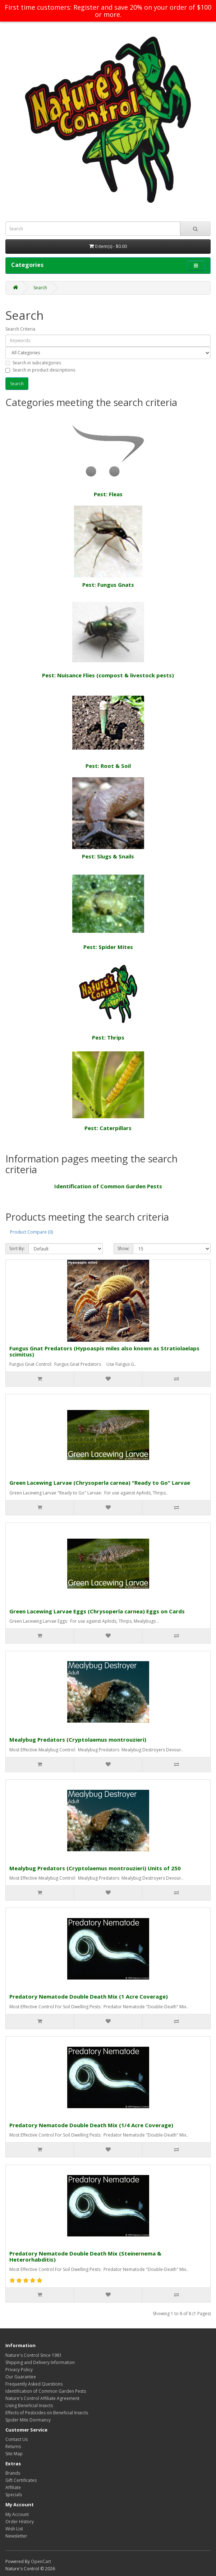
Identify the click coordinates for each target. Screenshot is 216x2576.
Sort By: (17, 1248)
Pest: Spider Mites (108, 909)
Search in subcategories (33, 363)
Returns (13, 2446)
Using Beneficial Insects (29, 2405)
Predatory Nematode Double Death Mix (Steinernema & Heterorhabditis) (85, 2256)
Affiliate (13, 2487)
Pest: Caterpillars (108, 1090)
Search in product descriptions (40, 370)
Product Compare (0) (31, 1232)
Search (40, 288)
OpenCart (41, 2561)
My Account (17, 2514)
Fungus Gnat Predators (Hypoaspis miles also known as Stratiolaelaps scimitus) (104, 1351)
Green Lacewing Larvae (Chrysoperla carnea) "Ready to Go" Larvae (99, 1482)
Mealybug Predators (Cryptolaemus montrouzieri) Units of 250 (95, 1868)
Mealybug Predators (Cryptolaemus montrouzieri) (77, 1739)
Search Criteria (20, 329)
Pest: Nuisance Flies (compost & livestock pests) (108, 637)
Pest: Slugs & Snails (108, 818)
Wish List (14, 2529)
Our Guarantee (20, 2377)
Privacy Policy (19, 2370)
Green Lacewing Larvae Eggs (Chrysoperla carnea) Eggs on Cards (97, 1611)
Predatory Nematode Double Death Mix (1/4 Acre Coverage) (91, 2125)
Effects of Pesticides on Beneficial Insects (46, 2413)
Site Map (14, 2454)
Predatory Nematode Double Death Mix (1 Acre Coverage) (88, 1996)
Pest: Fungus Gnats (108, 547)
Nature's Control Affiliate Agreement (42, 2398)
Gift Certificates (21, 2480)
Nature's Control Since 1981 (33, 2355)
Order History (19, 2522)
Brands (12, 2473)
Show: (123, 1248)
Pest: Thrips (108, 999)
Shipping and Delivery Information (40, 2362)
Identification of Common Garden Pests (108, 1186)
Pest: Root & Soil (108, 728)
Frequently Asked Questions (34, 2384)
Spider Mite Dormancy (28, 2420)
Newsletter (16, 2536)
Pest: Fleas (108, 456)
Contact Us (16, 2439)
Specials (13, 2495)
